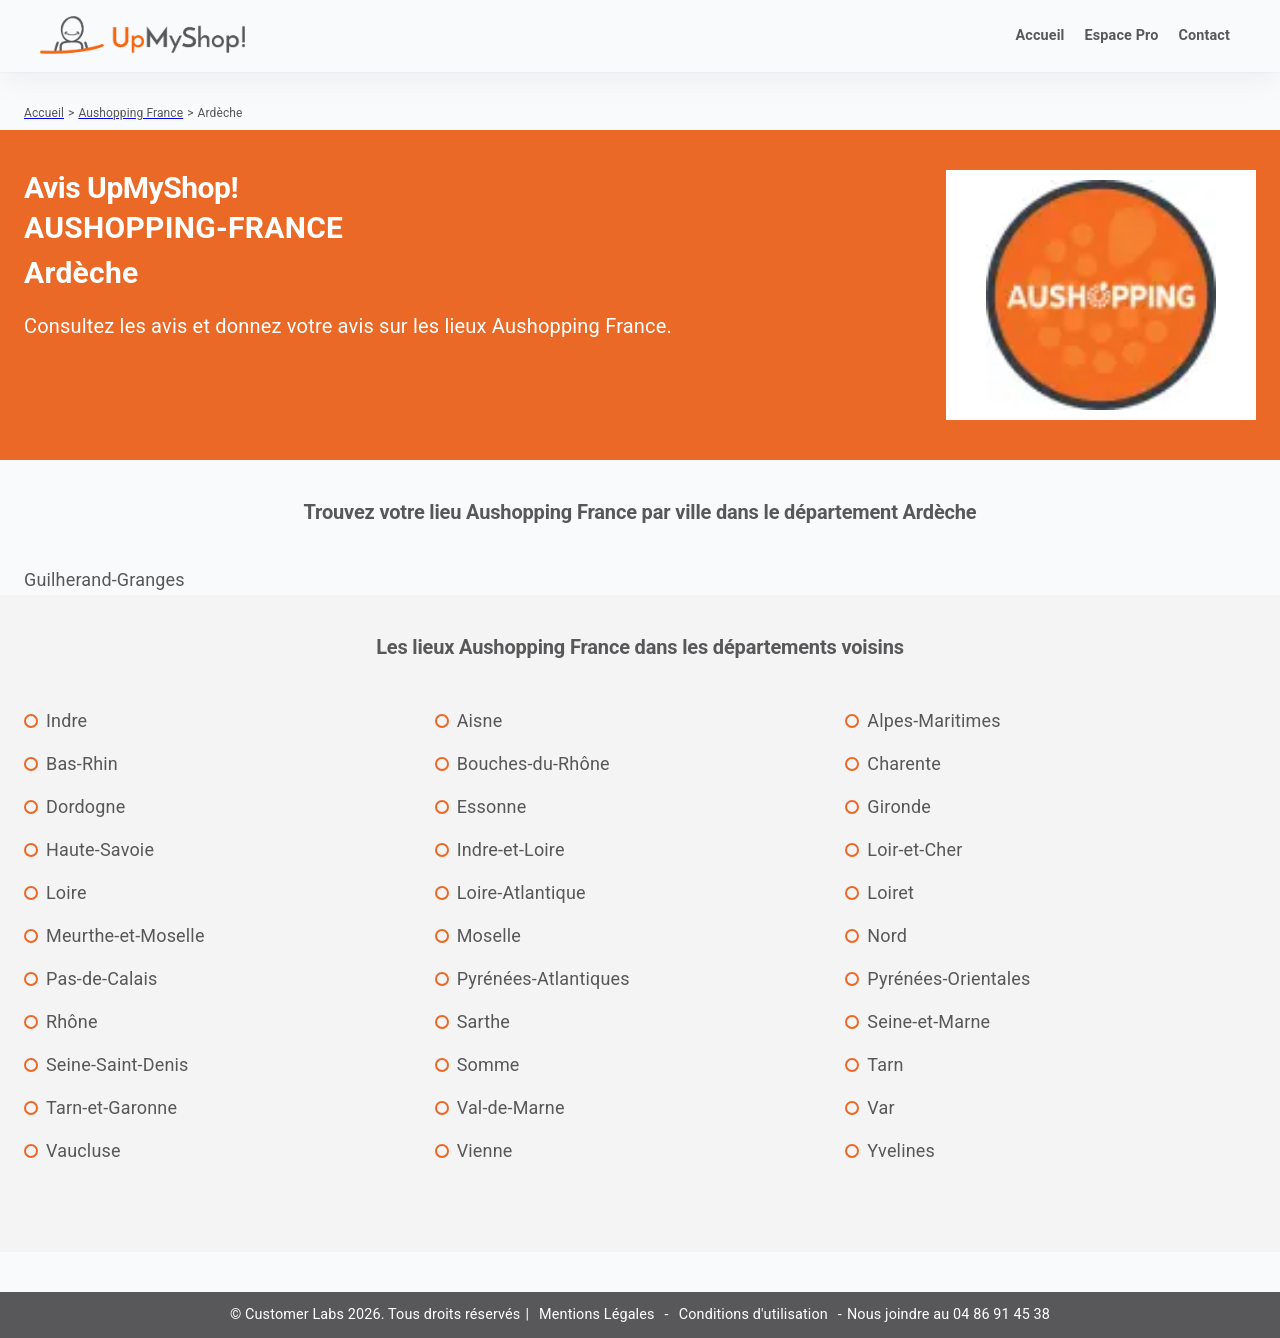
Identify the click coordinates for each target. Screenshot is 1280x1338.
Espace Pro (1122, 35)
